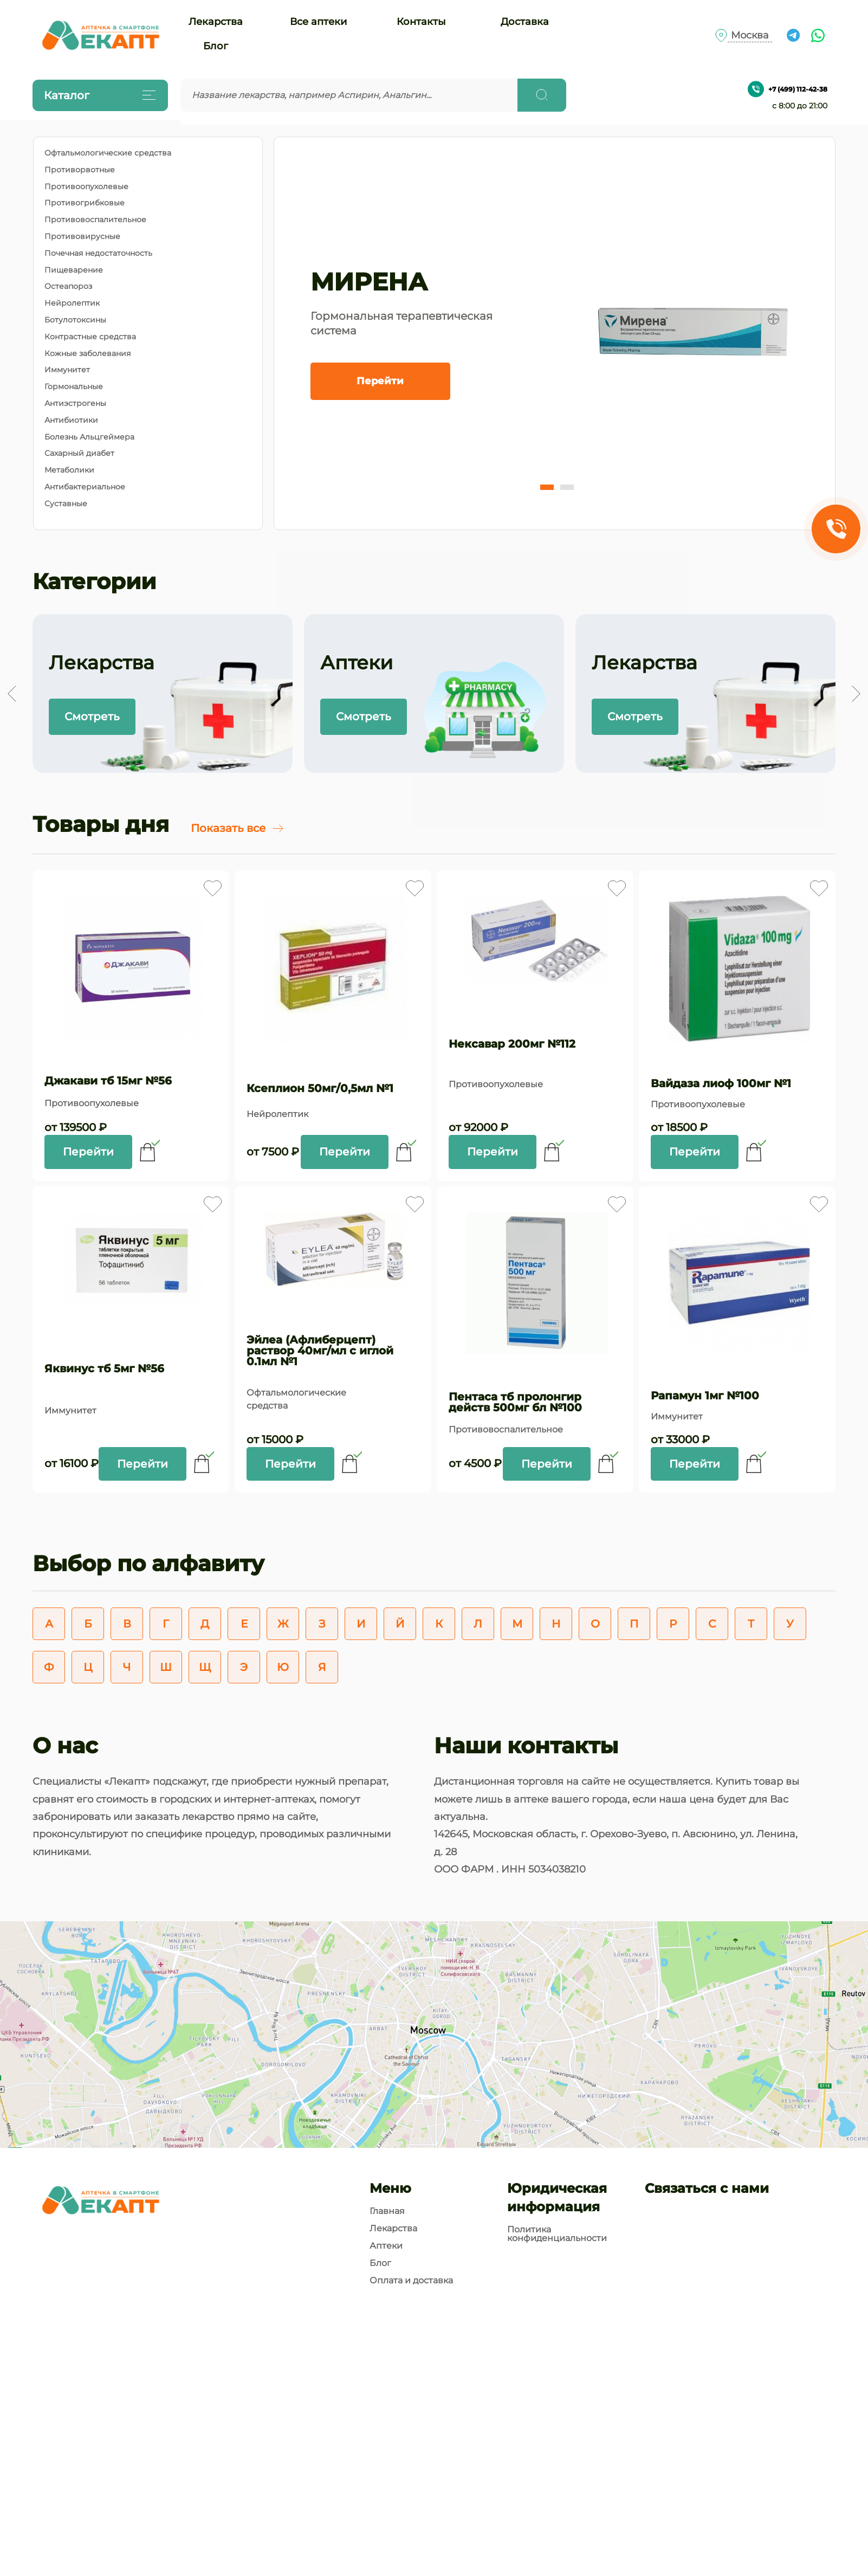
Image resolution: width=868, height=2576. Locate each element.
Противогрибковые (84, 203)
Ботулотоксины (75, 320)
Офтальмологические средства (107, 153)
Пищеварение (73, 270)
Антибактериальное (84, 487)
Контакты (421, 22)
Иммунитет (67, 370)
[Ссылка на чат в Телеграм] (793, 35)
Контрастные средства (90, 336)
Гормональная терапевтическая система (401, 323)
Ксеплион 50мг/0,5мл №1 (320, 1088)
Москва (750, 35)
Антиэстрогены (75, 403)
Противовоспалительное (95, 219)
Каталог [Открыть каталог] (97, 95)
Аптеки (386, 2246)
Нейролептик (72, 303)
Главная (387, 2211)
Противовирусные (82, 236)
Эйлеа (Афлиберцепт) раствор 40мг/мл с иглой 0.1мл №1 (320, 1350)
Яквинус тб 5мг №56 (104, 1368)
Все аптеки (318, 22)
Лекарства (216, 22)
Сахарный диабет (79, 453)
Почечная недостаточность (98, 253)
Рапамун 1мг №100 (705, 1395)
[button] (547, 487)
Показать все (237, 828)
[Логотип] (100, 35)
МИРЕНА (368, 281)
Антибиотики (71, 420)
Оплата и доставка (411, 2280)
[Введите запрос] (348, 95)
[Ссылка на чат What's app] (818, 35)
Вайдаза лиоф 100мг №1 (721, 1083)
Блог (215, 46)
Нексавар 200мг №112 (512, 1043)
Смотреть (92, 716)
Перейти (380, 381)
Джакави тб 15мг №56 (108, 1080)
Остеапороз (68, 286)
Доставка (525, 22)
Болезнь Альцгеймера (89, 437)
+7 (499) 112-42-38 (787, 89)
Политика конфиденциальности (557, 2234)
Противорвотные (79, 170)
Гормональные (73, 386)
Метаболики (69, 470)
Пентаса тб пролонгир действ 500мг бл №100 (515, 1402)
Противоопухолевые (86, 186)
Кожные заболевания (87, 353)
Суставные (65, 503)
